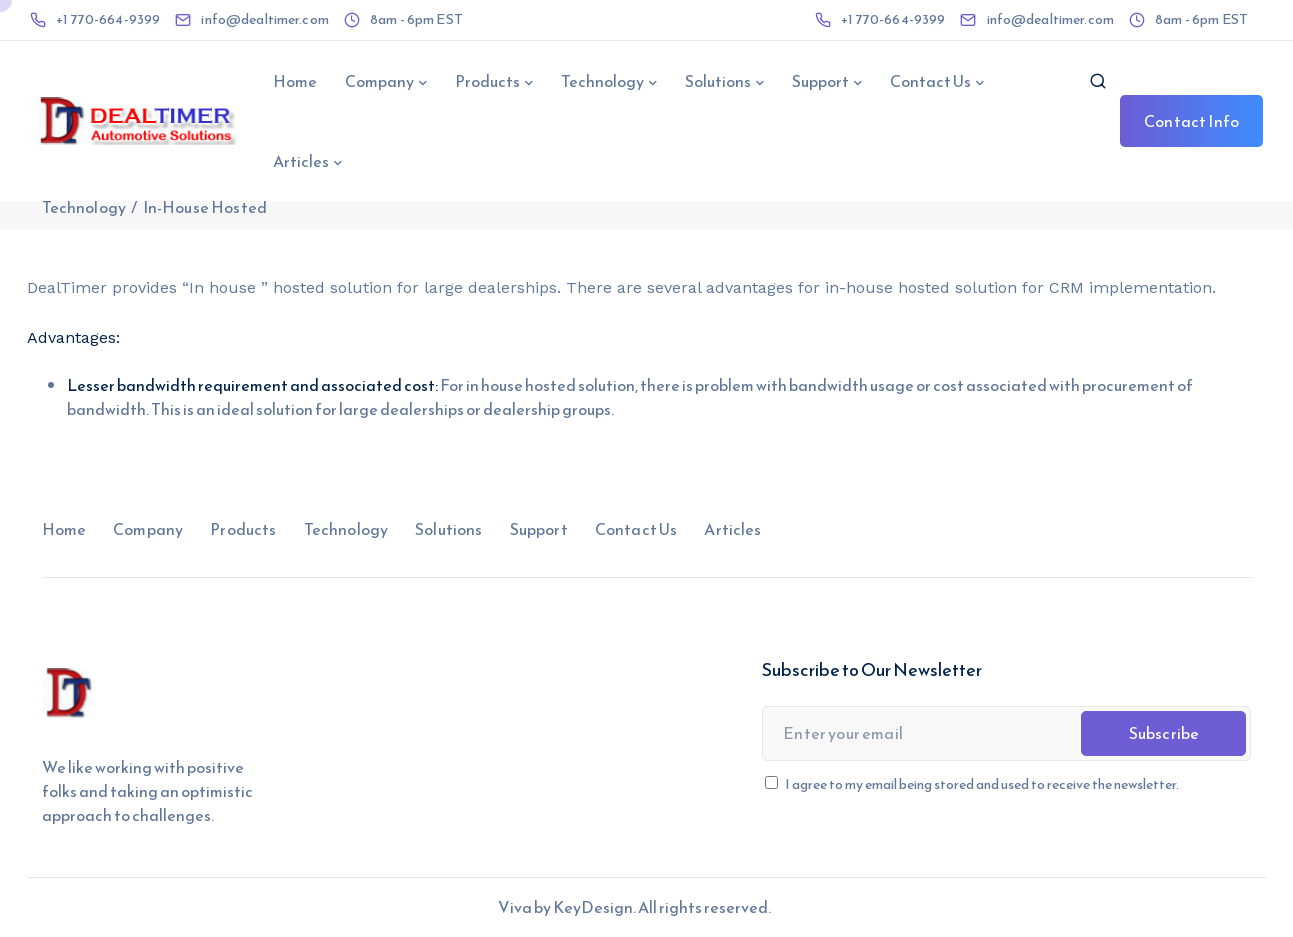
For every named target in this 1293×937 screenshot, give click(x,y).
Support (820, 81)
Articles (301, 161)
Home (295, 81)
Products (487, 81)
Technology (602, 81)
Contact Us (930, 81)
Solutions (718, 81)
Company (379, 81)
